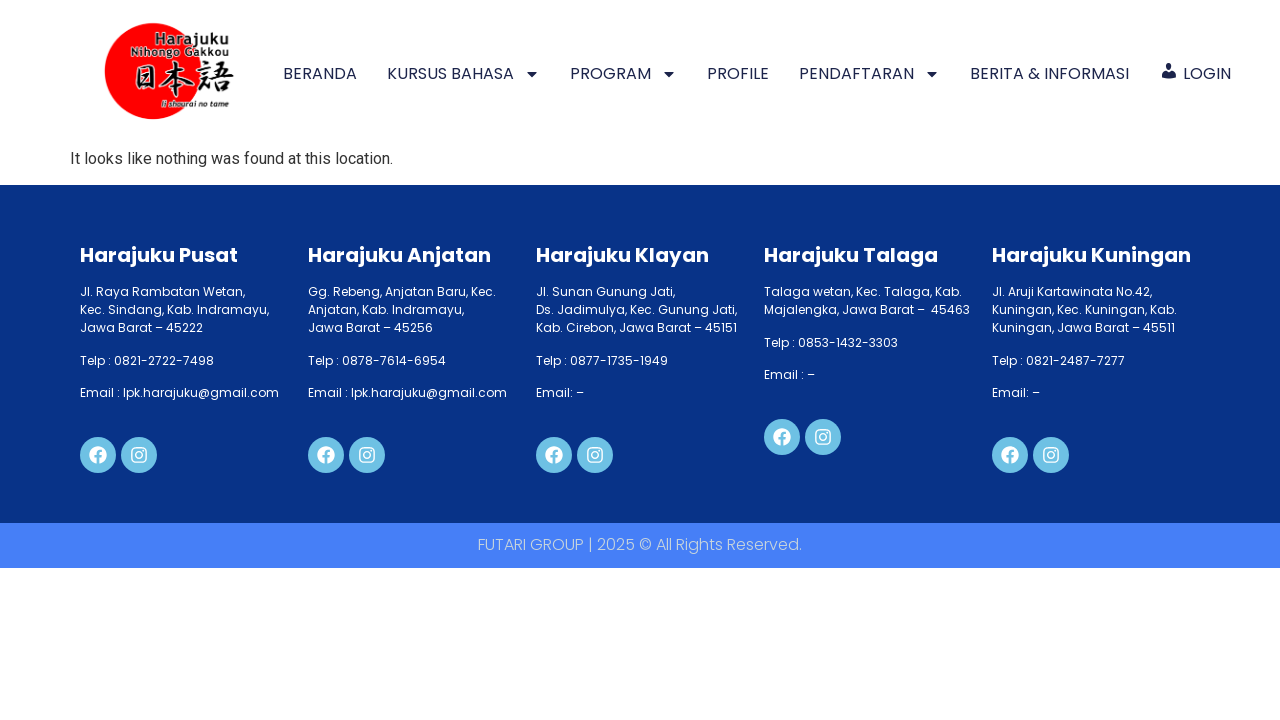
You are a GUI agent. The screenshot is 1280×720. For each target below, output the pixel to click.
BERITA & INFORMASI (1049, 73)
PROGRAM (623, 74)
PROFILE (738, 73)
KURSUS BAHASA (463, 74)
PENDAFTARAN (869, 74)
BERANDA (320, 73)
